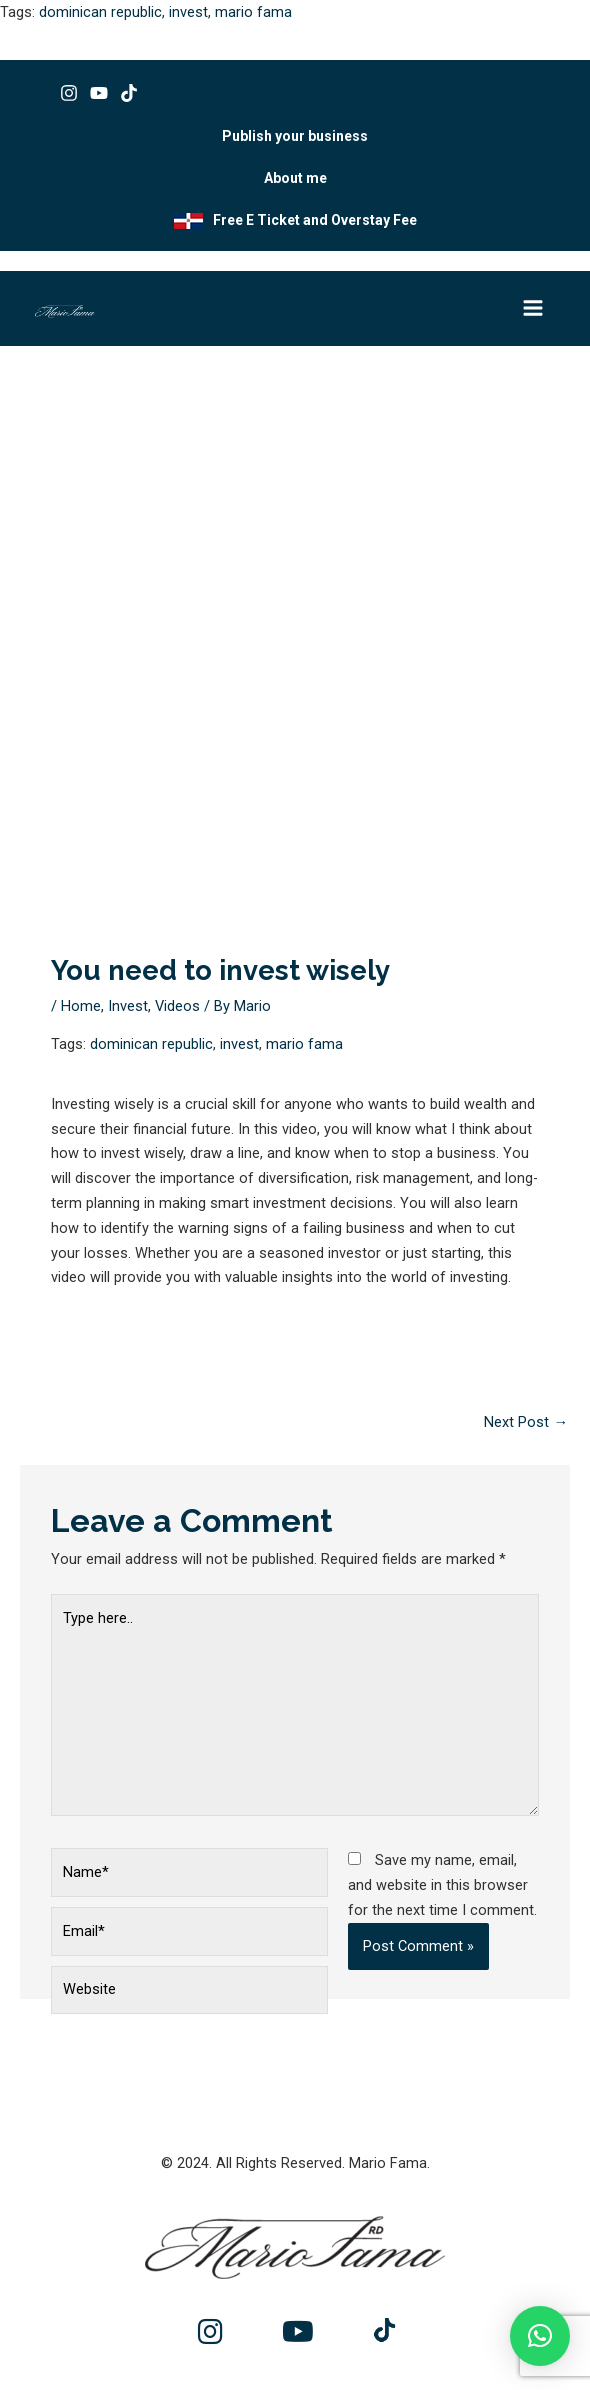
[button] (540, 2336)
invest (188, 12)
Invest (128, 1006)
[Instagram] (69, 93)
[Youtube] (99, 93)
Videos (177, 1006)
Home (81, 1006)
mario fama (253, 12)
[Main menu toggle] (533, 308)
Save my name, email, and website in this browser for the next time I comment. (442, 1885)
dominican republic (100, 12)
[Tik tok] (129, 93)
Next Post (526, 1422)
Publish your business (295, 136)
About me (295, 178)
